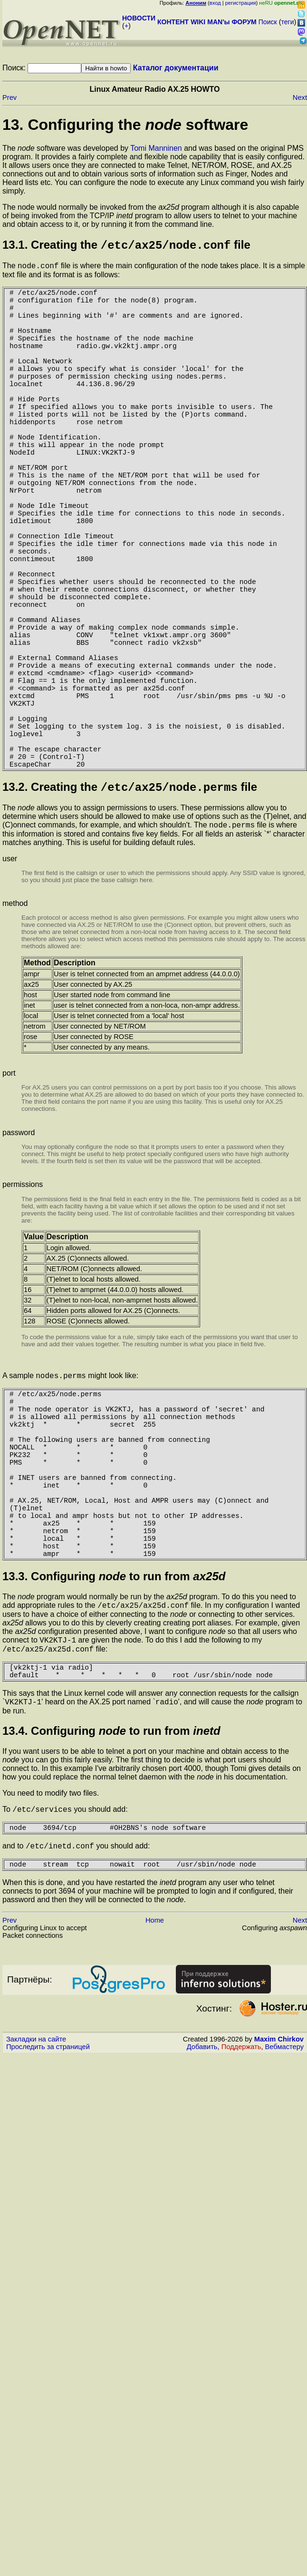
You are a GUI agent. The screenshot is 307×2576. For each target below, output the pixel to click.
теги (287, 22)
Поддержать (241, 2232)
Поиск (268, 22)
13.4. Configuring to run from (111, 1910)
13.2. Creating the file (129, 911)
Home (154, 2106)
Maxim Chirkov (279, 2225)
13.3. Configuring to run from (113, 1746)
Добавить (202, 2232)
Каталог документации (176, 68)
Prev (9, 97)
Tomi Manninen (156, 148)
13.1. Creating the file (126, 246)
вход (215, 3)
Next (300, 97)
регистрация (240, 3)
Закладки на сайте (36, 2225)
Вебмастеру (284, 2232)
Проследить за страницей (48, 2232)
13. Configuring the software (125, 124)
